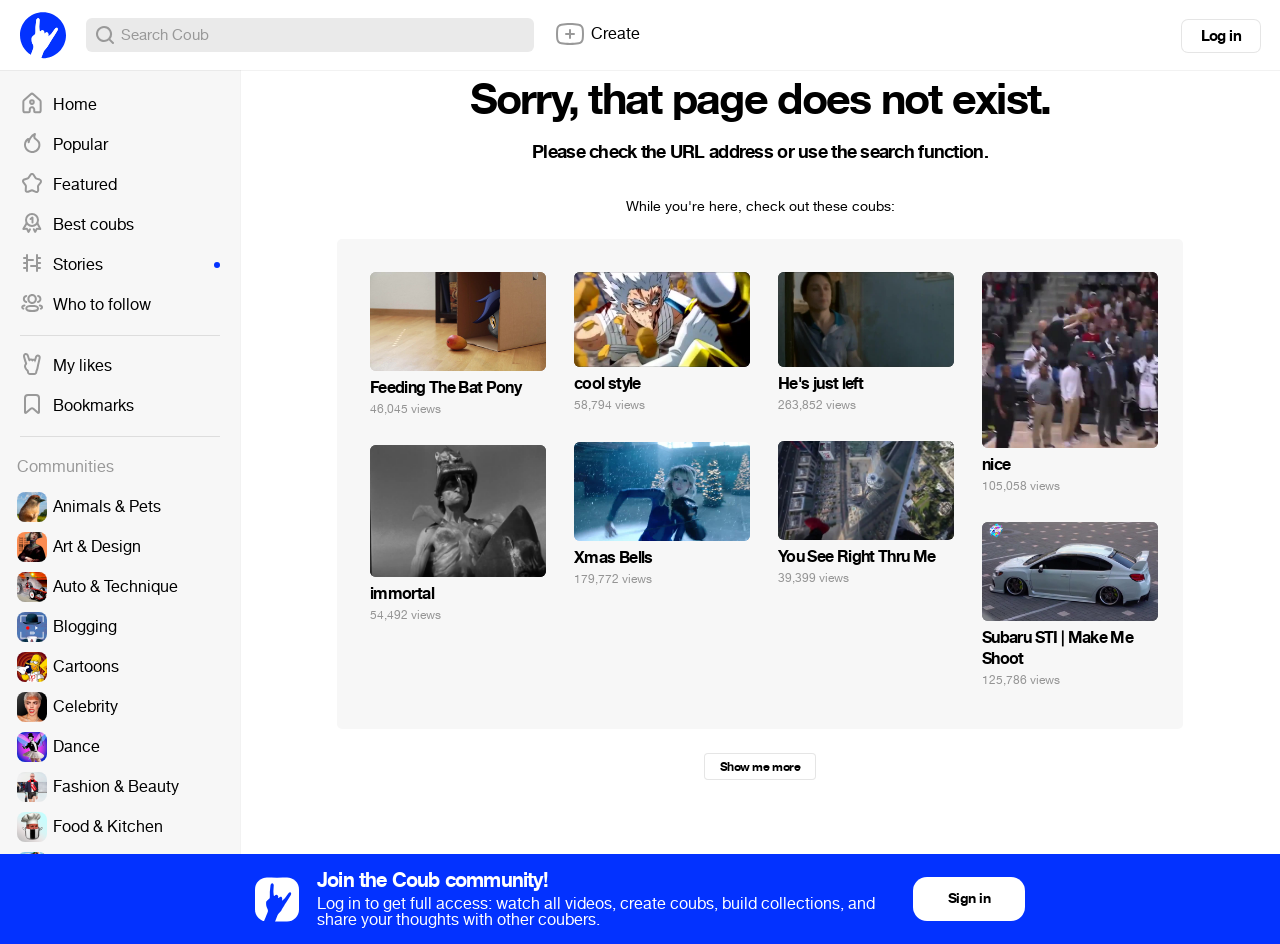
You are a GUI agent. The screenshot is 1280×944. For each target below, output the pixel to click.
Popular (64, 145)
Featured (68, 185)
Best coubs (77, 225)
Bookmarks (77, 406)
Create (597, 34)
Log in (1221, 36)
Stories (120, 265)
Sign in (969, 898)
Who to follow (85, 305)
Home (58, 105)
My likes (66, 366)
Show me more (760, 767)
